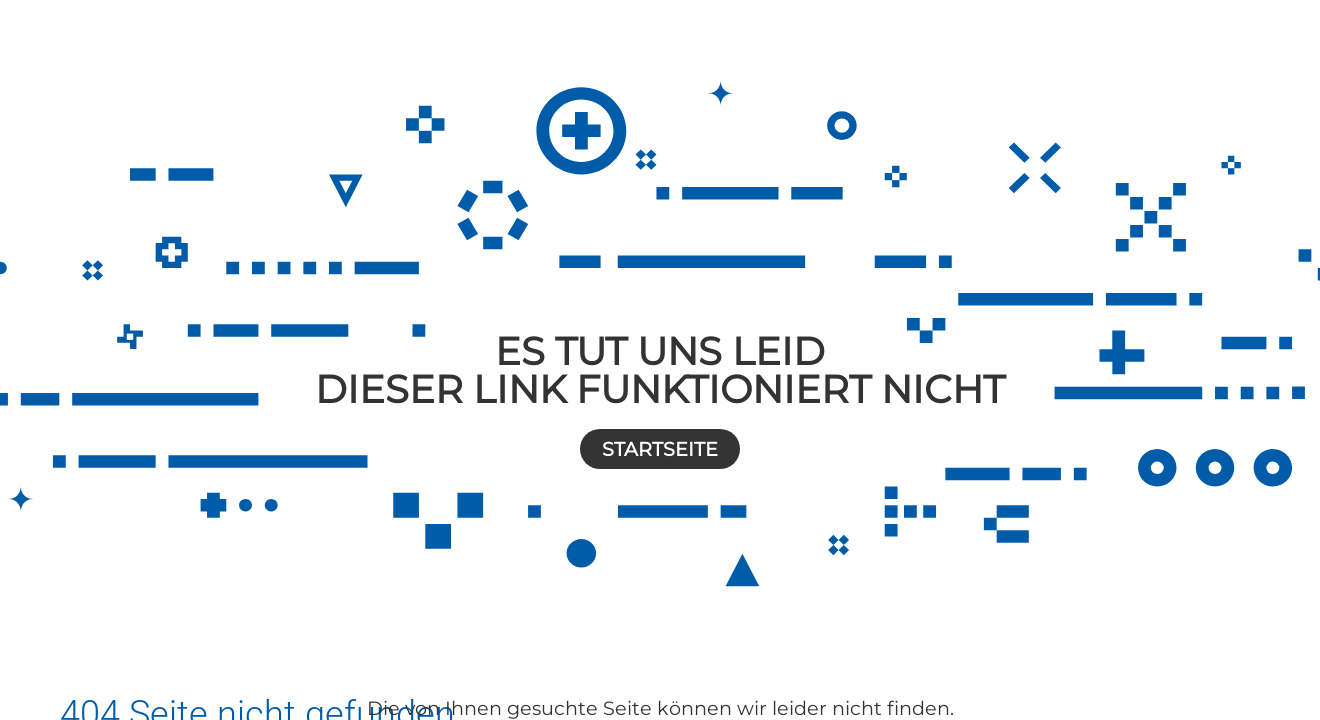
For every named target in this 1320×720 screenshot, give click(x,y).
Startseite (660, 449)
